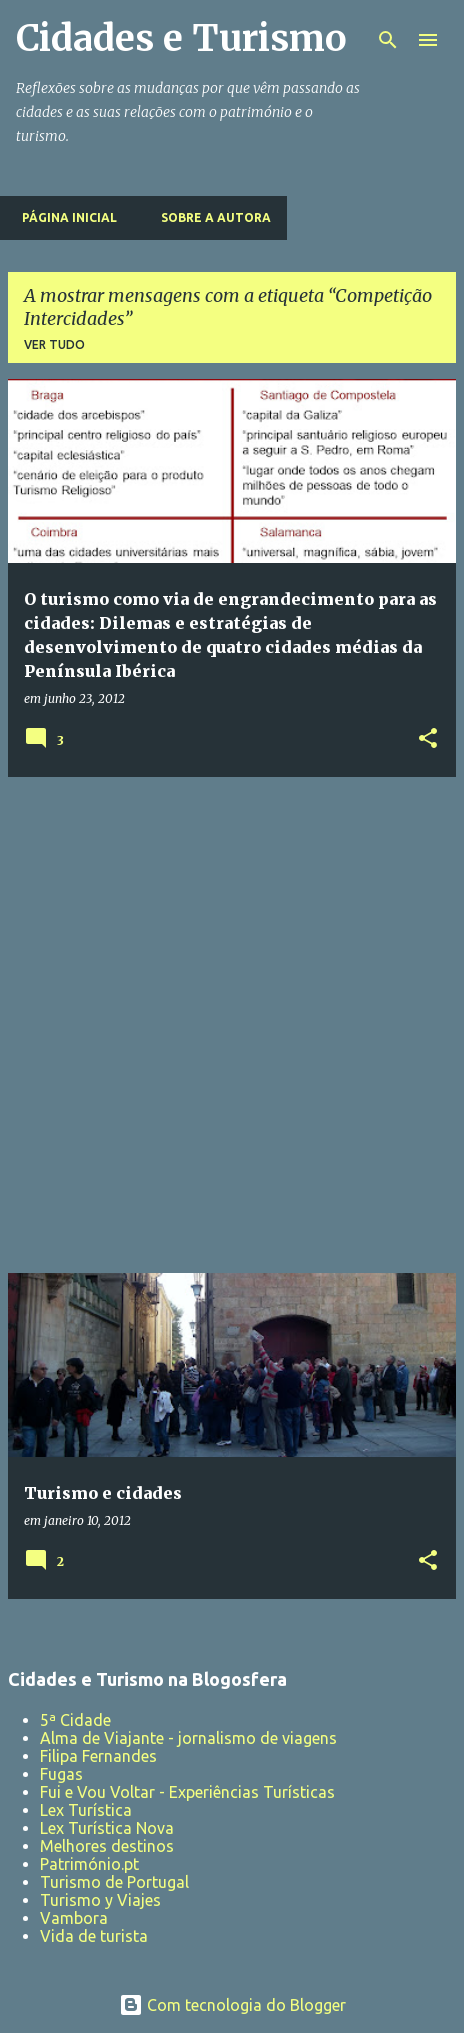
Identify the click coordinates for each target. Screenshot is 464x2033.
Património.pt (89, 1864)
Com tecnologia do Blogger (232, 2005)
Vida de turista (94, 1936)
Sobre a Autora (210, 217)
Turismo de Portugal (114, 1882)
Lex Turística (86, 1810)
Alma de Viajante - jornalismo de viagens (188, 1738)
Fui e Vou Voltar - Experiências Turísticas (187, 1792)
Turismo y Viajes (100, 1900)
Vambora (74, 1918)
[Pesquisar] (388, 40)
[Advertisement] (232, 1025)
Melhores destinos (107, 1846)
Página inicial (63, 217)
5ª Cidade (75, 1720)
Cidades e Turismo (181, 38)
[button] (428, 739)
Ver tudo (54, 344)
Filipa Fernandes (98, 1756)
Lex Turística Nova (107, 1828)
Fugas (61, 1774)
